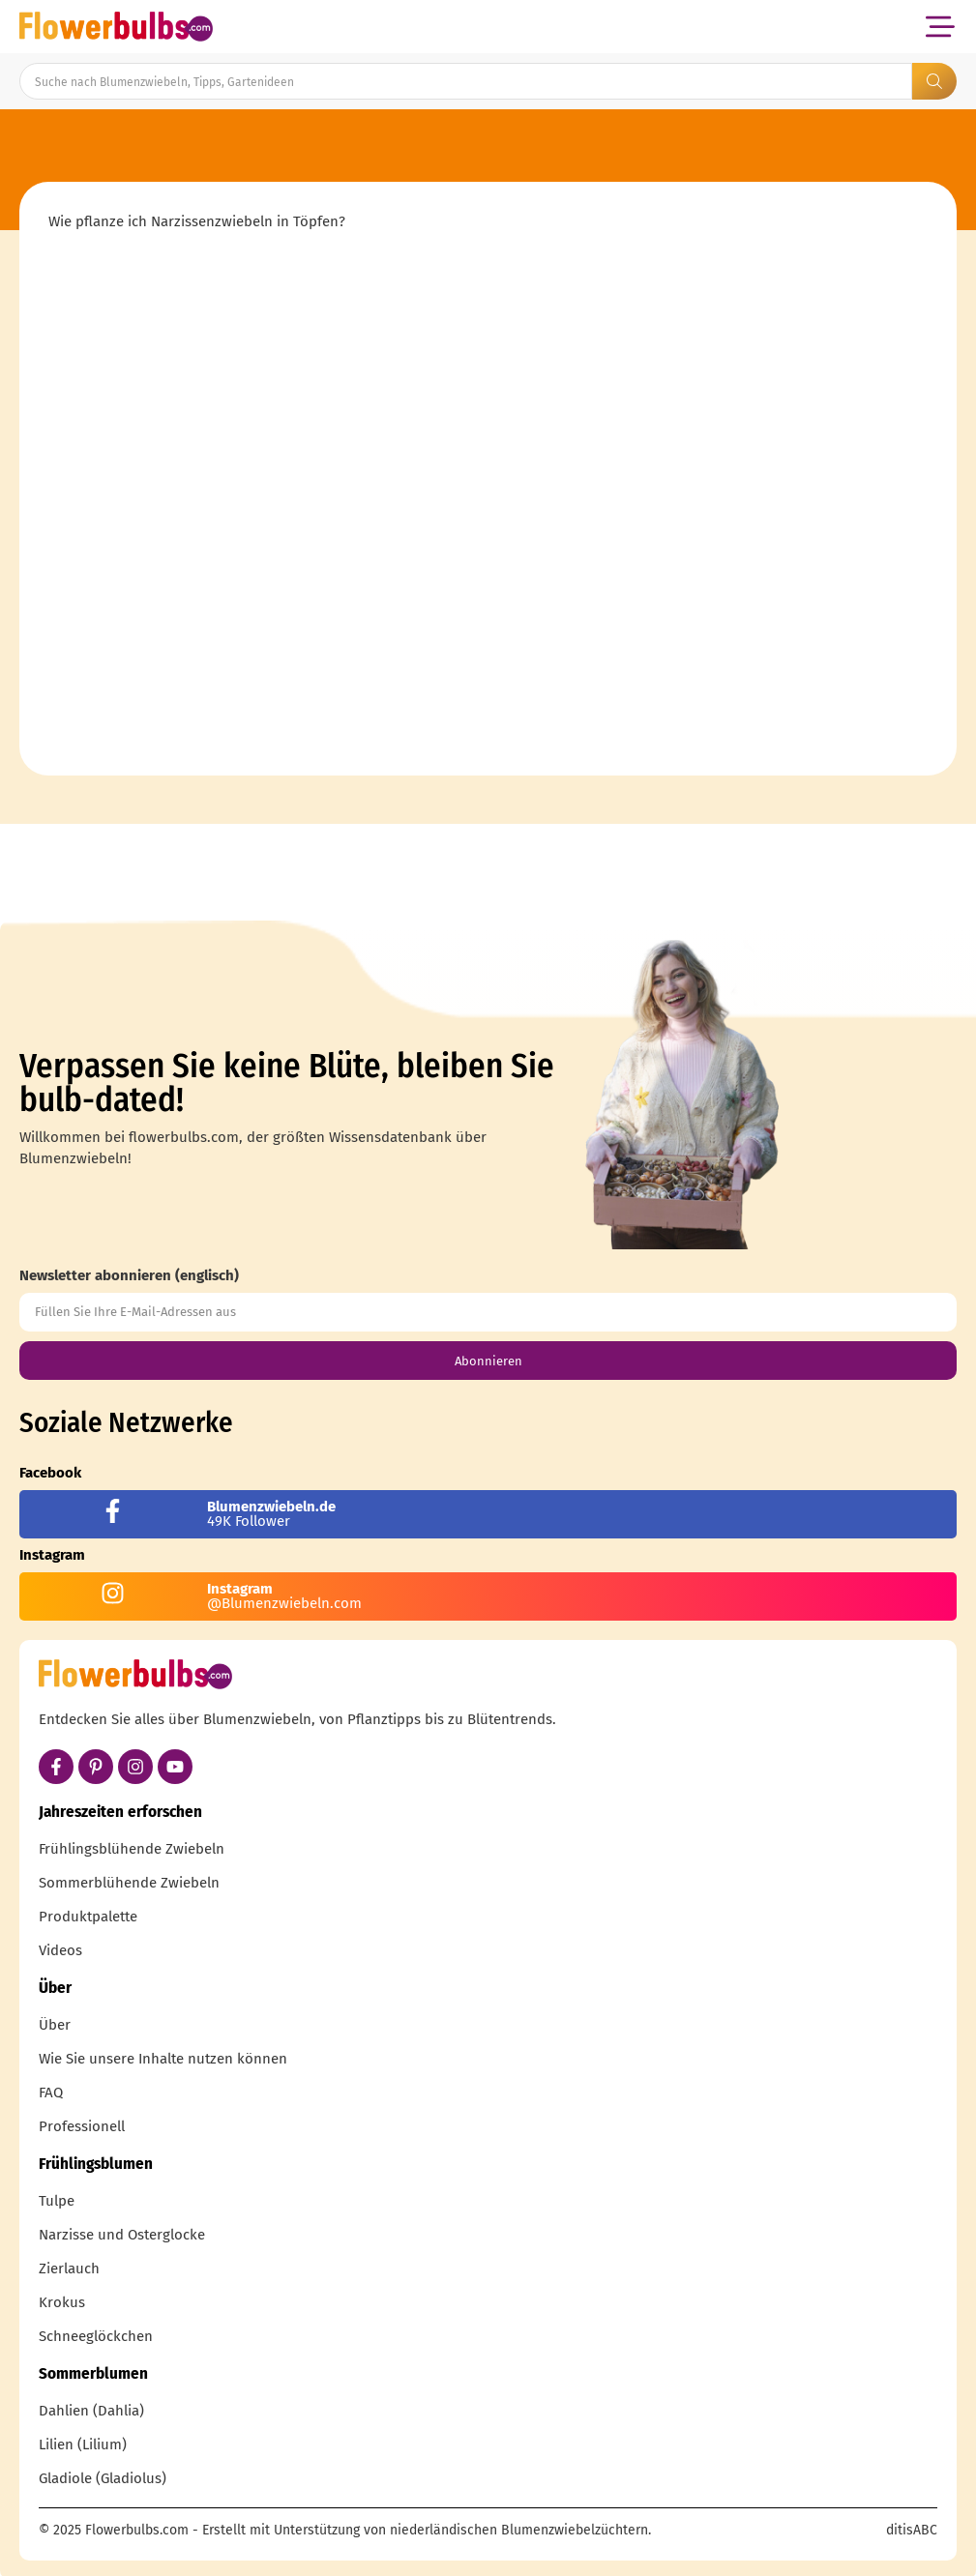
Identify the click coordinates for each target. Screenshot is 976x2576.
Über (55, 2025)
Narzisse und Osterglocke (122, 2234)
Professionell (82, 2126)
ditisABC (911, 2530)
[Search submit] (934, 81)
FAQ (51, 2092)
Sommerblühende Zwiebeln (129, 1882)
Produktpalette (88, 1916)
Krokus (62, 2302)
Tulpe (56, 2201)
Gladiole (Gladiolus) (102, 2478)
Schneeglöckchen (96, 2336)
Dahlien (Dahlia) (91, 2410)
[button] (940, 27)
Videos (60, 1950)
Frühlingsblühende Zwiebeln (131, 1849)
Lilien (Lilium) (83, 2444)
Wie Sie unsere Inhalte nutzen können (163, 2058)
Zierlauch (69, 2268)
